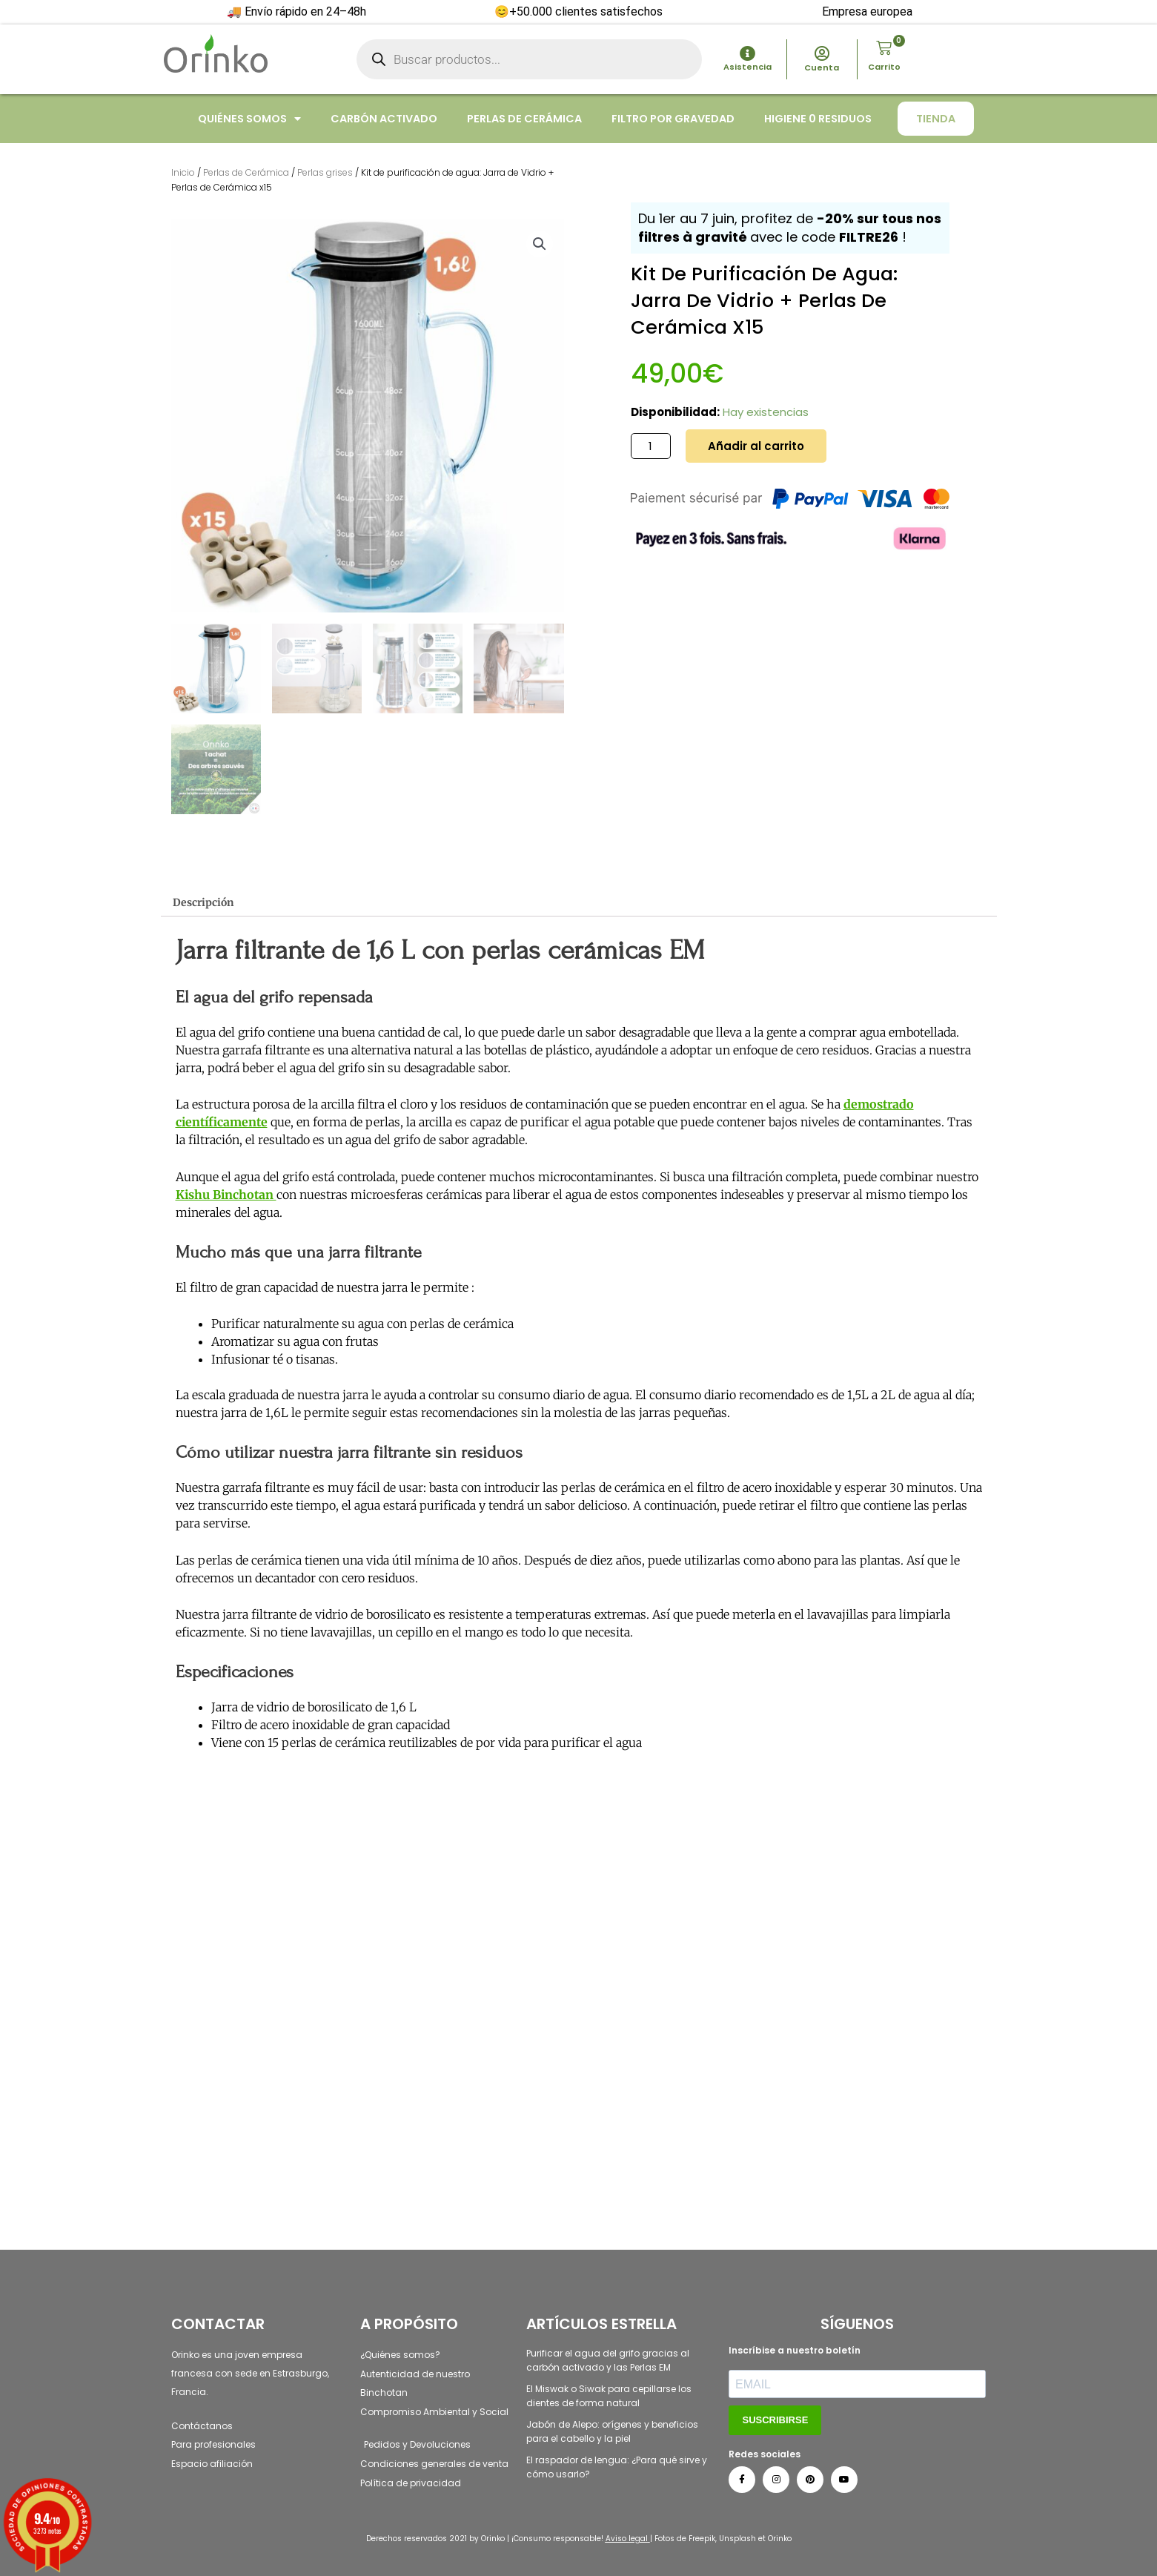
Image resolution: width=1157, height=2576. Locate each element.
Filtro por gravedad (673, 118)
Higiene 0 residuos (818, 118)
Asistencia (747, 67)
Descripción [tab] (207, 904)
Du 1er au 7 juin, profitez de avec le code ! (789, 227)
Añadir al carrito (756, 446)
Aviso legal (627, 2538)
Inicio (183, 172)
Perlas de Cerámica (246, 172)
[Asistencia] (747, 54)
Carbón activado (384, 118)
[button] (539, 244)
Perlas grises (325, 172)
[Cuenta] (821, 54)
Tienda (935, 118)
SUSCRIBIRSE (775, 2419)
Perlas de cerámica (524, 118)
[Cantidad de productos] (651, 446)
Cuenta (821, 67)
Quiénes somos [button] (249, 118)
